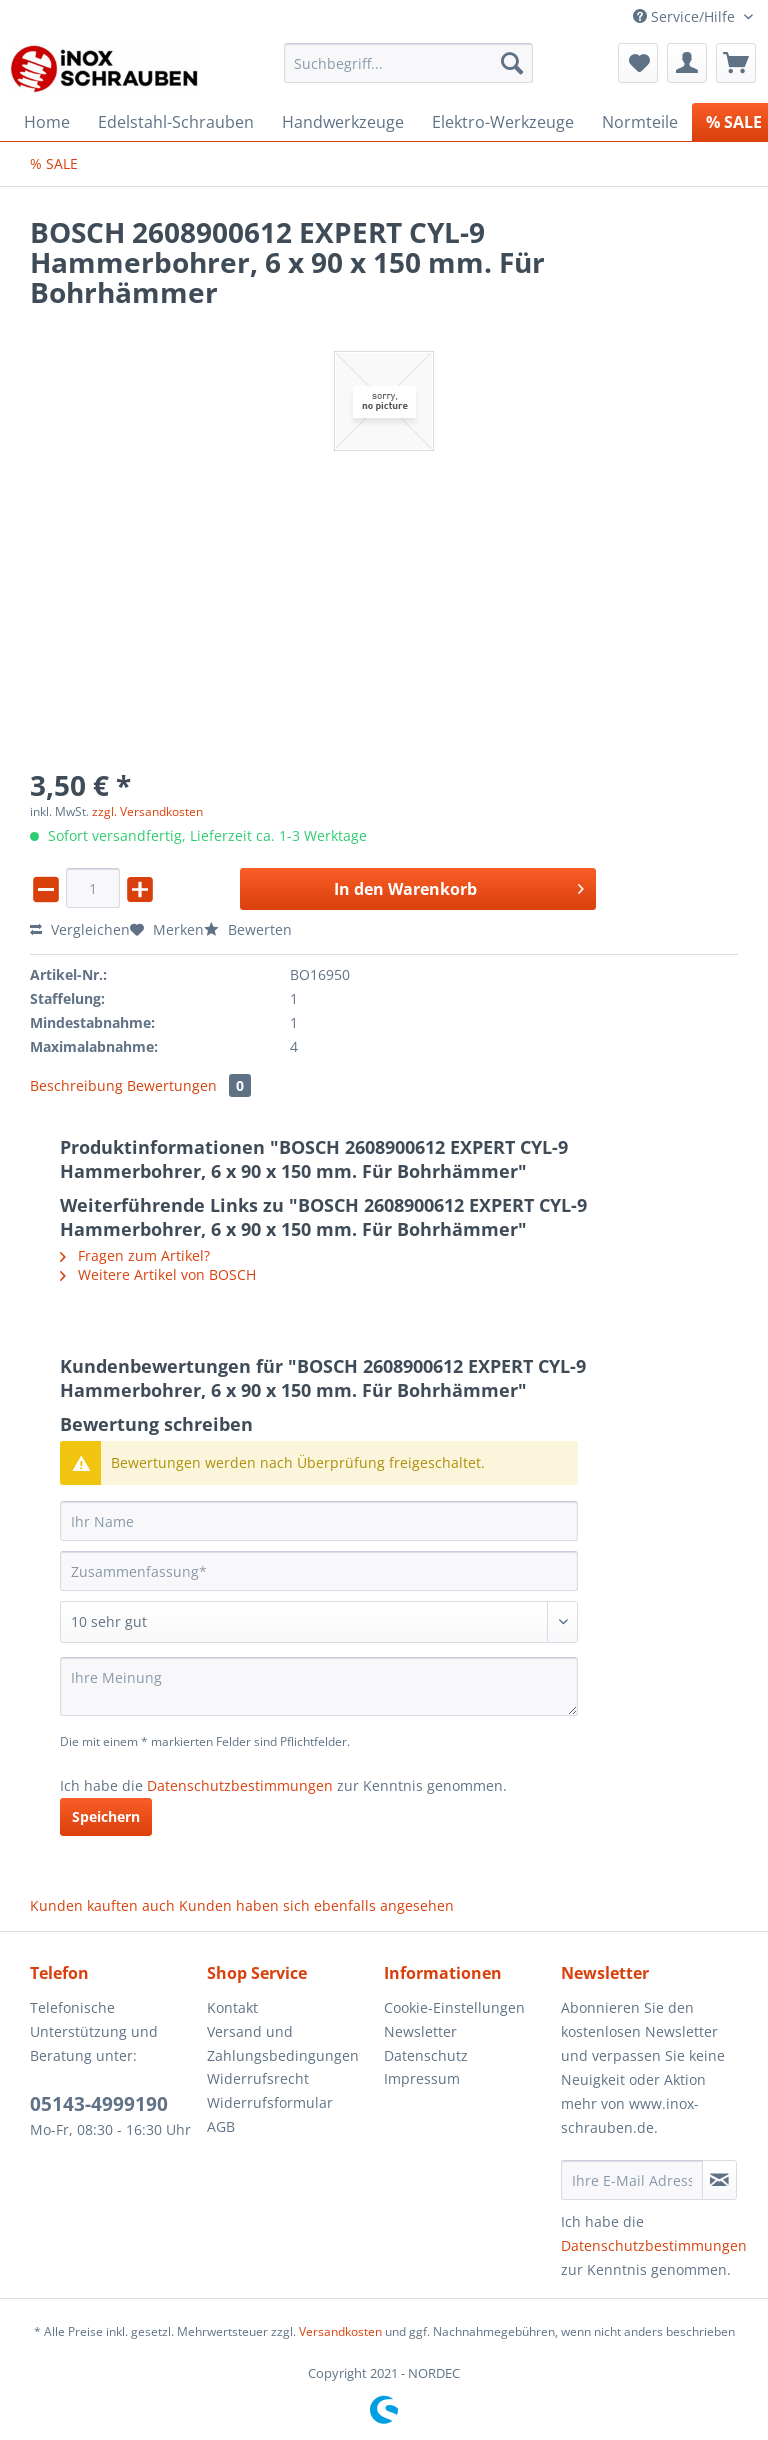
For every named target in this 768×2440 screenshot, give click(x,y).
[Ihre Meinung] (319, 1686)
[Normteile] (640, 122)
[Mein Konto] (687, 63)
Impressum (422, 2078)
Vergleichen (80, 929)
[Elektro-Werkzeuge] (503, 122)
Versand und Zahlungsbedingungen (283, 2043)
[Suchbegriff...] (409, 63)
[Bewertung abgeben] (319, 1622)
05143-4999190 (99, 2104)
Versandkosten (340, 2331)
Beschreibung (76, 1085)
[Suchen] (512, 63)
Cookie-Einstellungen (454, 2007)
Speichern (106, 1816)
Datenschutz (426, 2055)
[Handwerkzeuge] (343, 122)
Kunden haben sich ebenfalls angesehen (316, 1905)
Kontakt (232, 2007)
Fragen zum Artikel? (135, 1255)
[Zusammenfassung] (319, 1571)
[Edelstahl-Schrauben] (176, 122)
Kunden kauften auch (102, 1905)
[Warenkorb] (736, 63)
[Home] (47, 122)
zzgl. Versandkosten (147, 811)
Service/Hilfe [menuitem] (686, 16)
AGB (221, 2126)
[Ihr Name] (319, 1521)
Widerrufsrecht (258, 2078)
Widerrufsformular (270, 2102)
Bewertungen (189, 1085)
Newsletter (420, 2031)
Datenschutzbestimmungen (240, 1785)
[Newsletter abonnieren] (719, 2180)
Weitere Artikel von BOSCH (158, 1274)
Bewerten (248, 929)
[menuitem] (409, 72)
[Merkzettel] (638, 63)
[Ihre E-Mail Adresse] (632, 2180)
